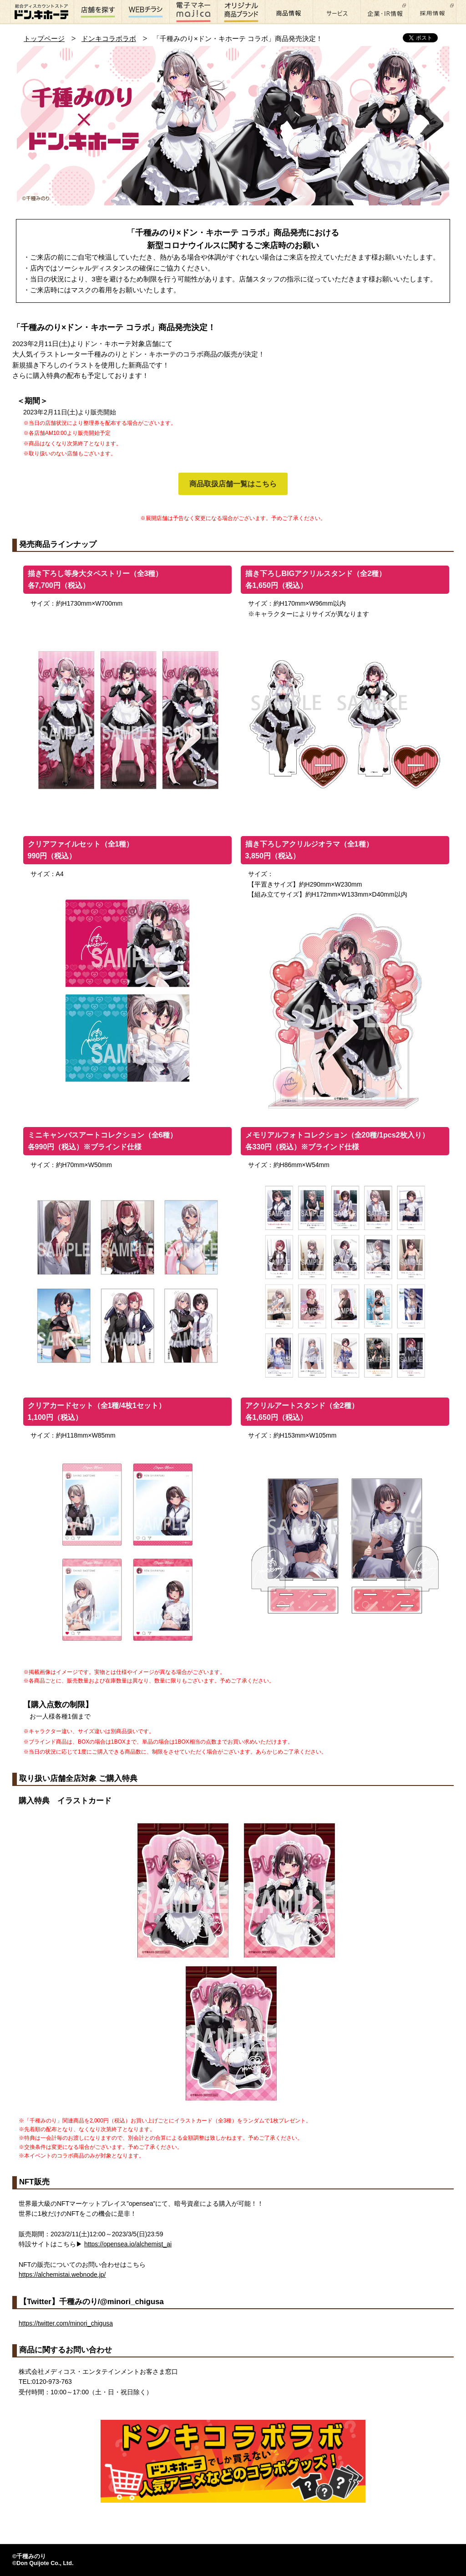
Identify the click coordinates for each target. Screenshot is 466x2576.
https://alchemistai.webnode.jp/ (62, 2274)
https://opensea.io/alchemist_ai (128, 2244)
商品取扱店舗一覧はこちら (233, 484)
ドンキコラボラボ (108, 38)
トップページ (44, 38)
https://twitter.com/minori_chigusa (66, 2323)
